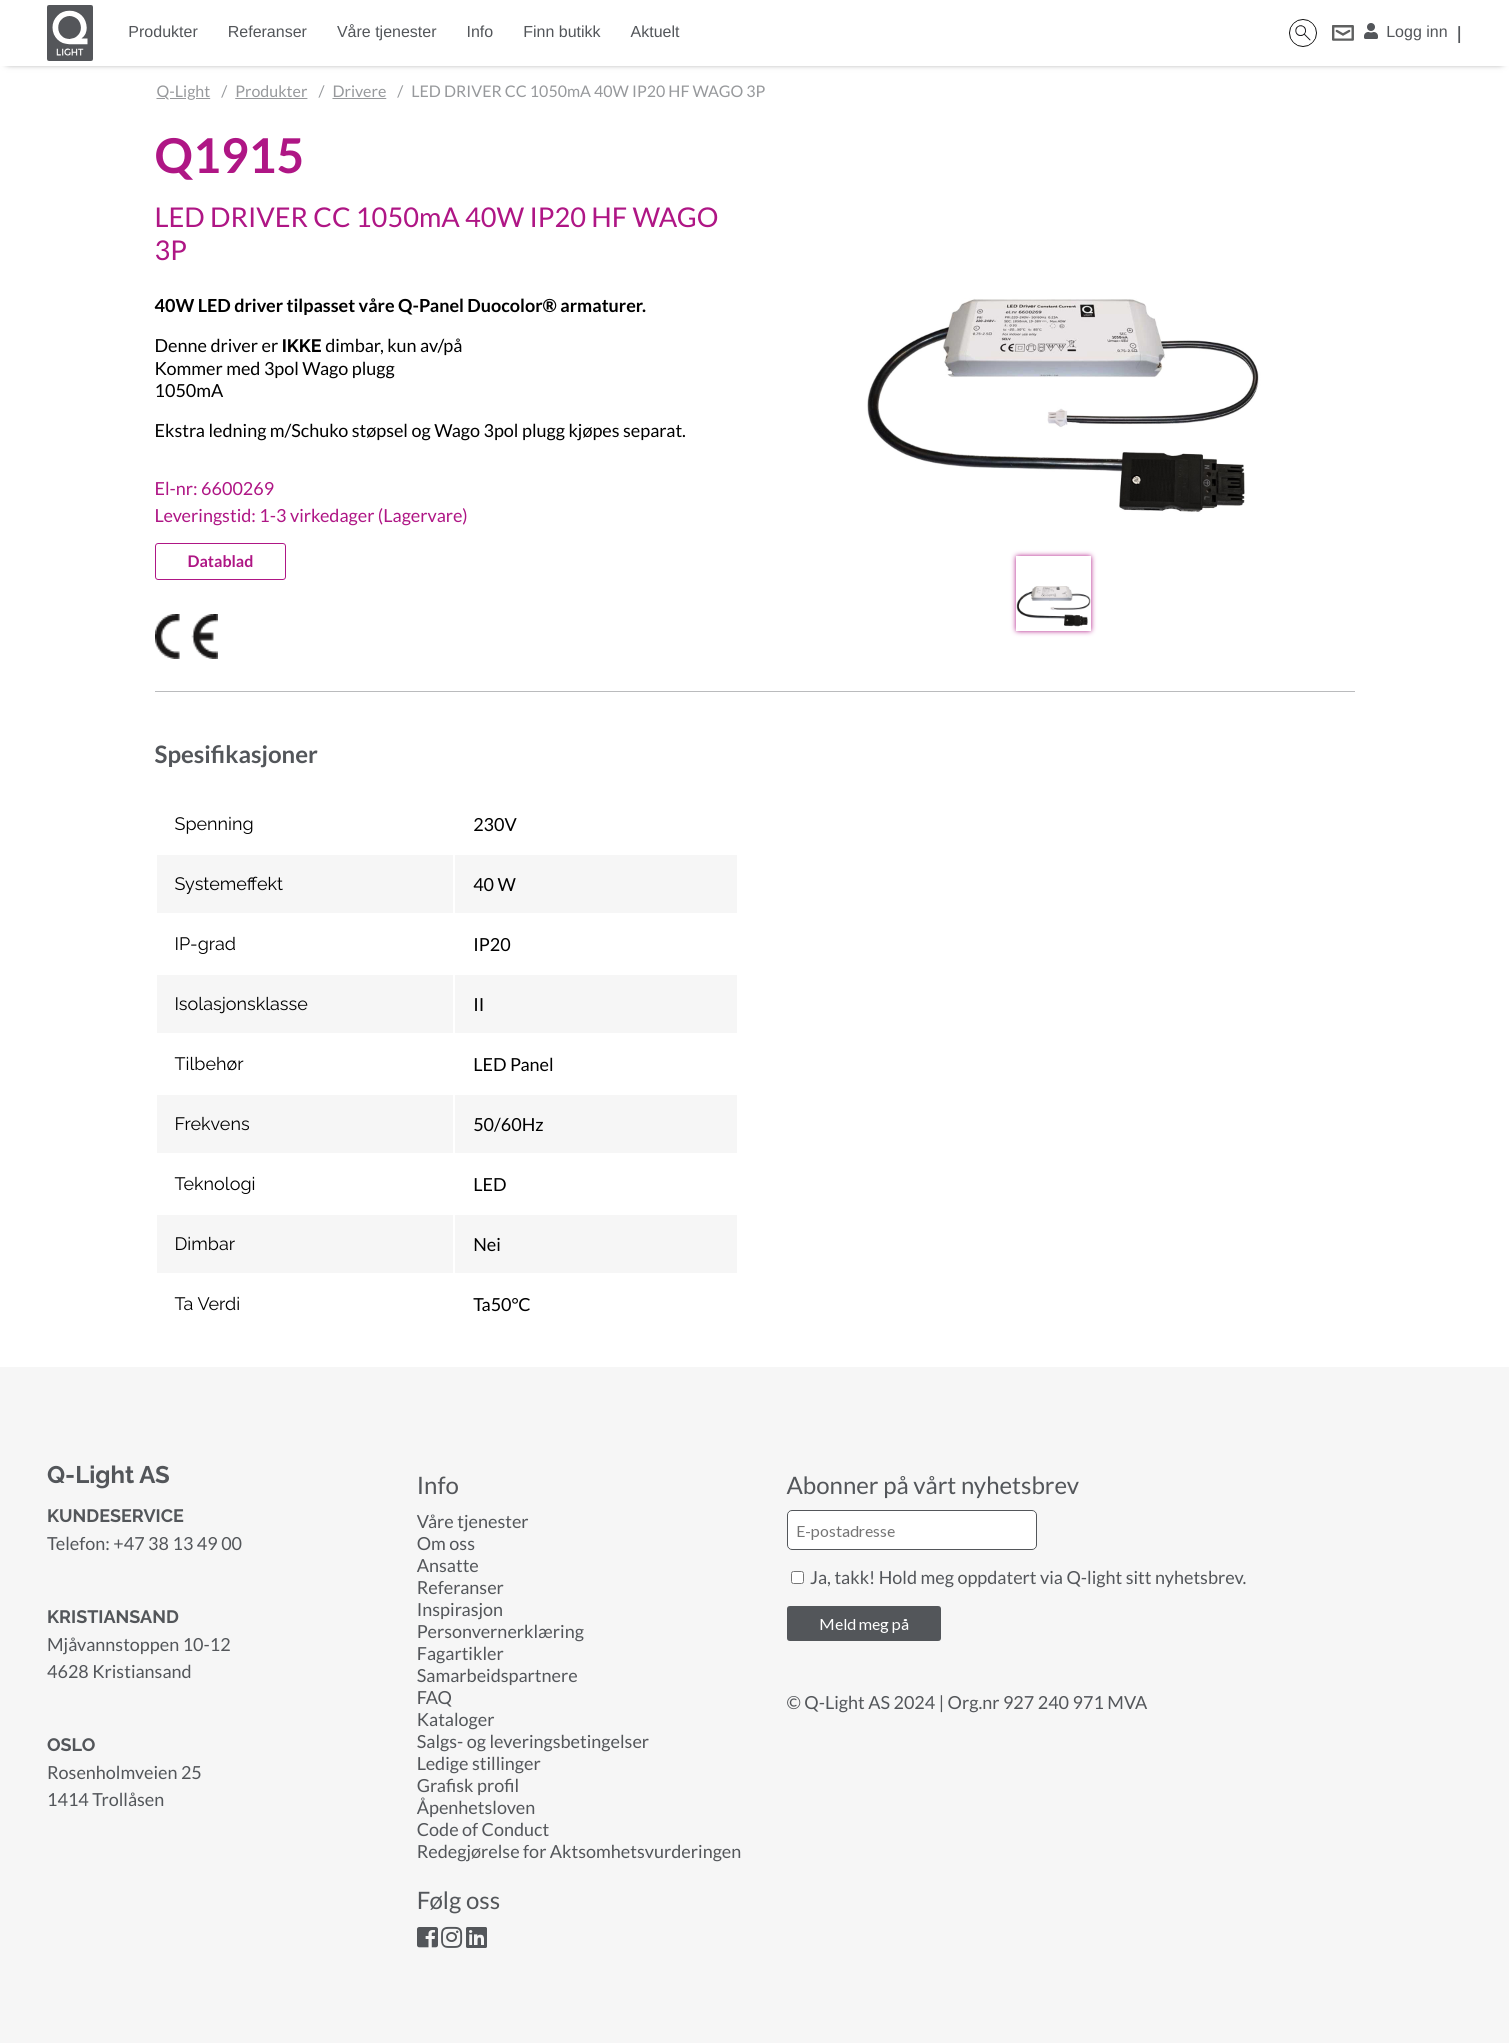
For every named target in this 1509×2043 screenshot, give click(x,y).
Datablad (221, 561)
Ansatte (448, 1565)
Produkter (162, 32)
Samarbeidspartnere (497, 1675)
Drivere (359, 91)
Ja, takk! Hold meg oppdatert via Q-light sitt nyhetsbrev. (1019, 1577)
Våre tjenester (387, 32)
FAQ (434, 1697)
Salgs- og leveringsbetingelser (533, 1741)
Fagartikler (460, 1653)
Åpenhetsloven (476, 1807)
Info (480, 32)
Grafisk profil (468, 1785)
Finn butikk (561, 32)
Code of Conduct (483, 1829)
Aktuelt (655, 32)
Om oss (446, 1543)
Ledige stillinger (479, 1763)
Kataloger (456, 1719)
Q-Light (184, 91)
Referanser (267, 32)
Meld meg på (864, 1623)
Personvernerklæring (500, 1631)
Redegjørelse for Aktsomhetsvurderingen (579, 1851)
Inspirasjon (460, 1609)
